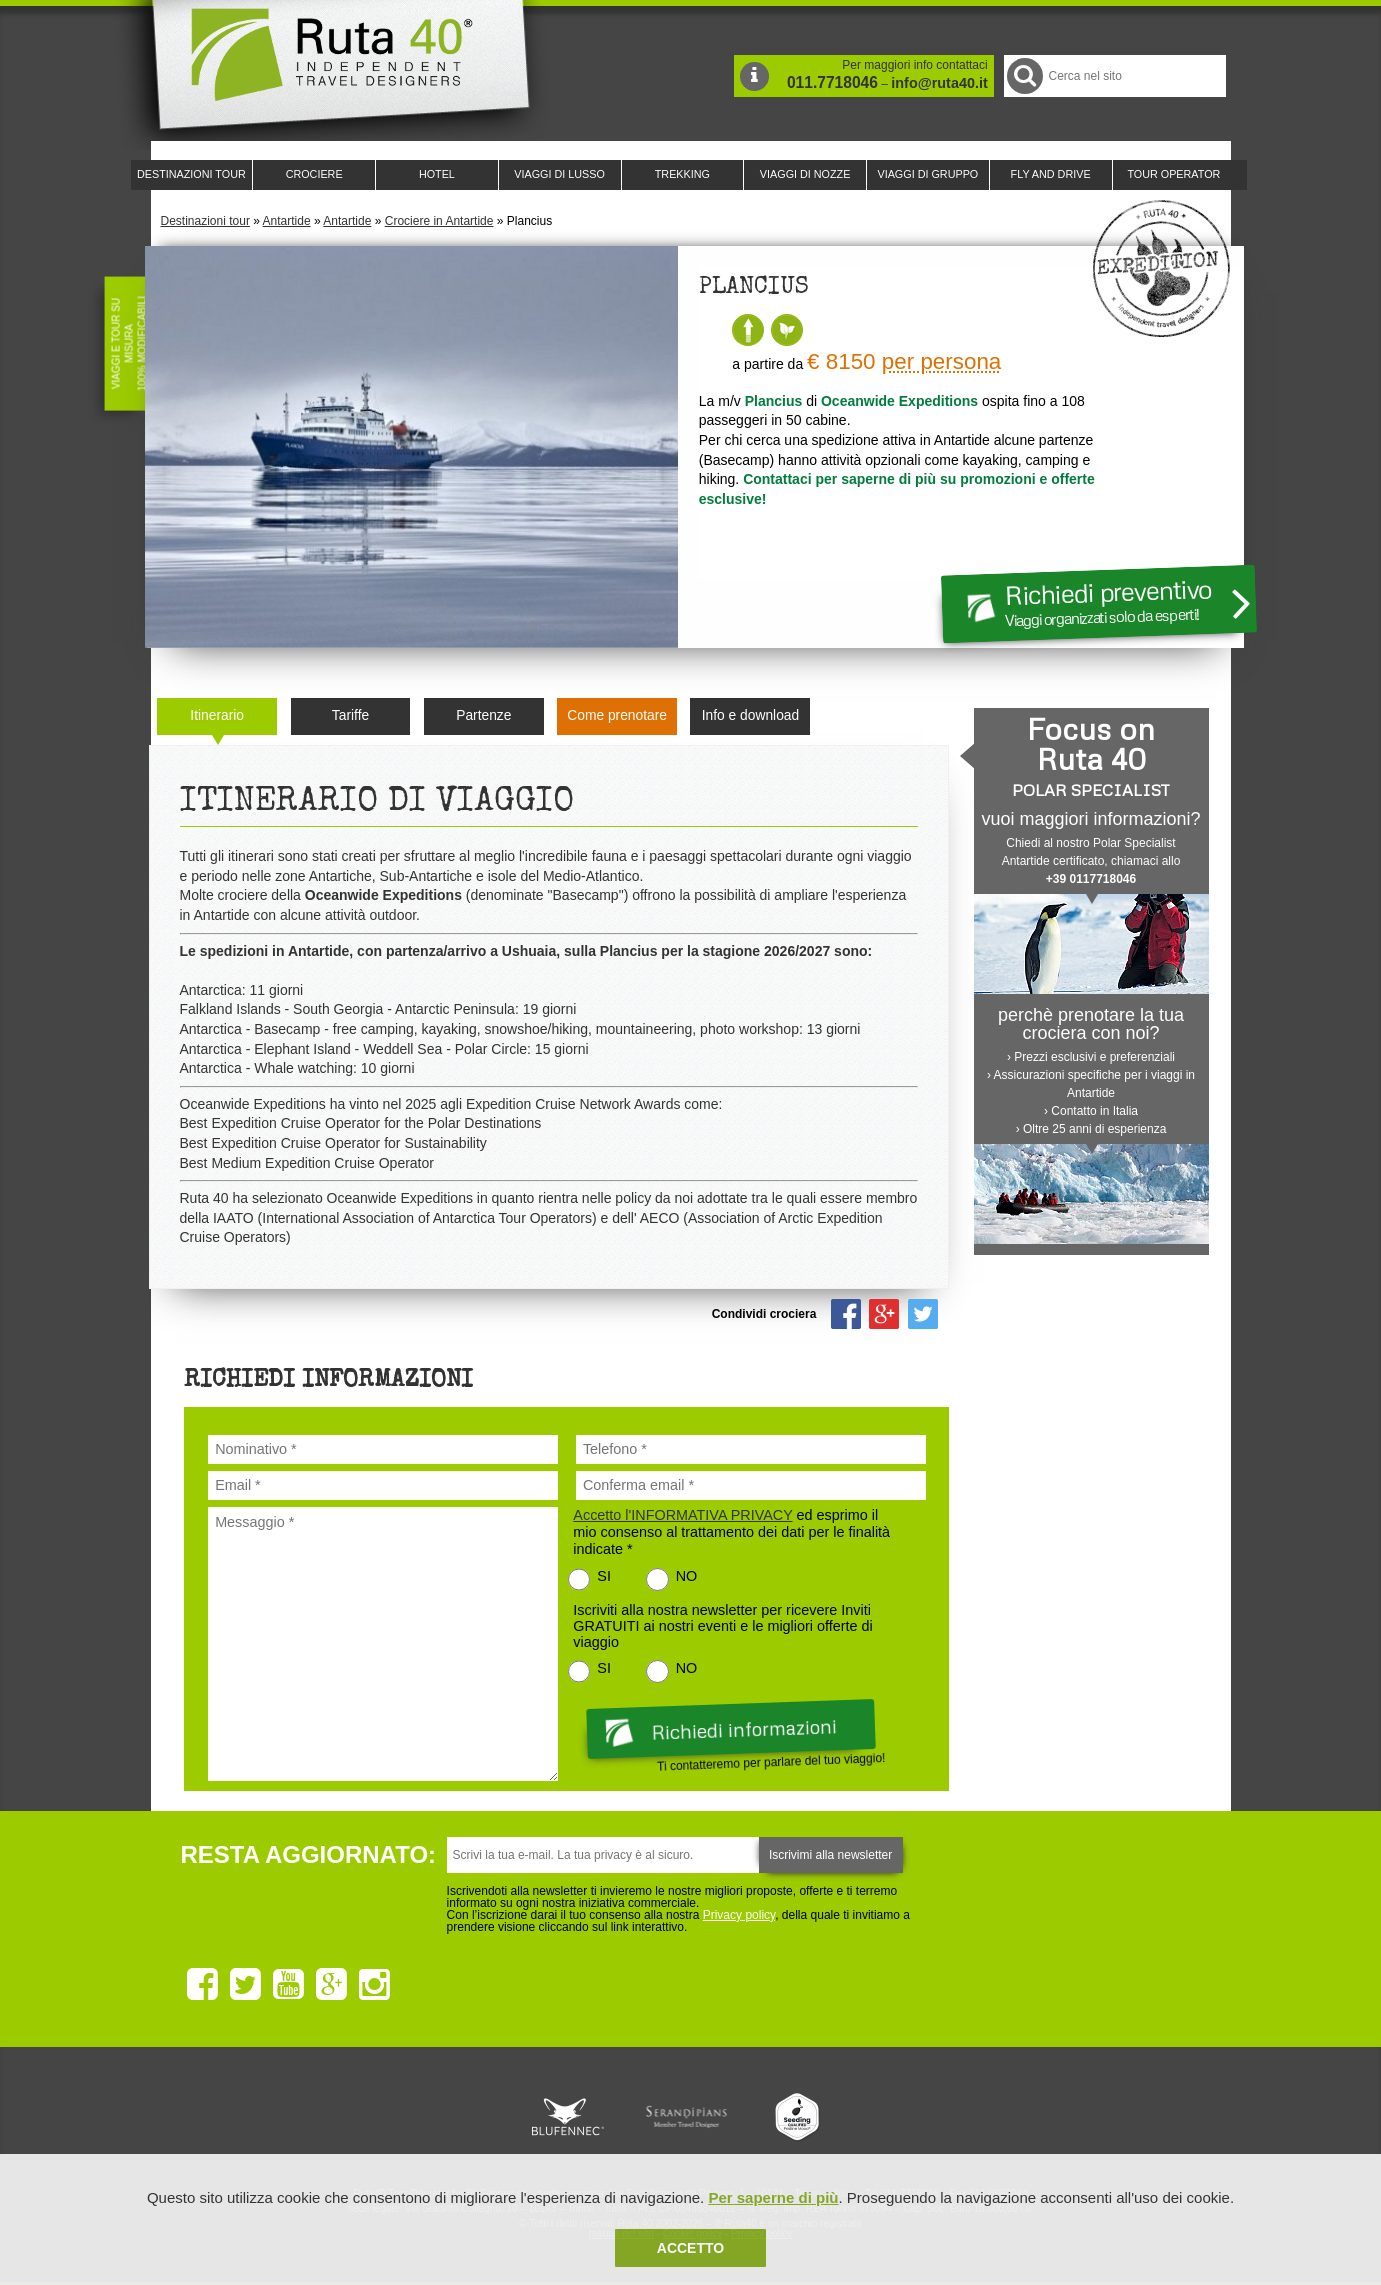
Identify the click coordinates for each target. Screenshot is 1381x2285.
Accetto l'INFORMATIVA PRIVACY (682, 1515)
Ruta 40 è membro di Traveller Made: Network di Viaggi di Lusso (463, 2117)
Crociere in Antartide (439, 221)
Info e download (750, 715)
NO (687, 1576)
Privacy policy (739, 1915)
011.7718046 (832, 82)
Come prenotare (617, 715)
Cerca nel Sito (1023, 75)
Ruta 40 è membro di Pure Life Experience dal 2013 (687, 2117)
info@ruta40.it (939, 83)
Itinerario (217, 715)
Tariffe (350, 715)
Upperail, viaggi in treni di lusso (799, 2117)
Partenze (483, 715)
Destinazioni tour (205, 221)
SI (604, 1576)
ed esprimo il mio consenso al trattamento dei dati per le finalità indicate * (731, 1532)
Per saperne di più (773, 2197)
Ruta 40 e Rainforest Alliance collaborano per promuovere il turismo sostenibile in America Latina (575, 2117)
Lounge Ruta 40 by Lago (911, 2117)
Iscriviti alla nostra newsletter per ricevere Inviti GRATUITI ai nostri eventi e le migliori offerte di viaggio (722, 1626)
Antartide (287, 221)
